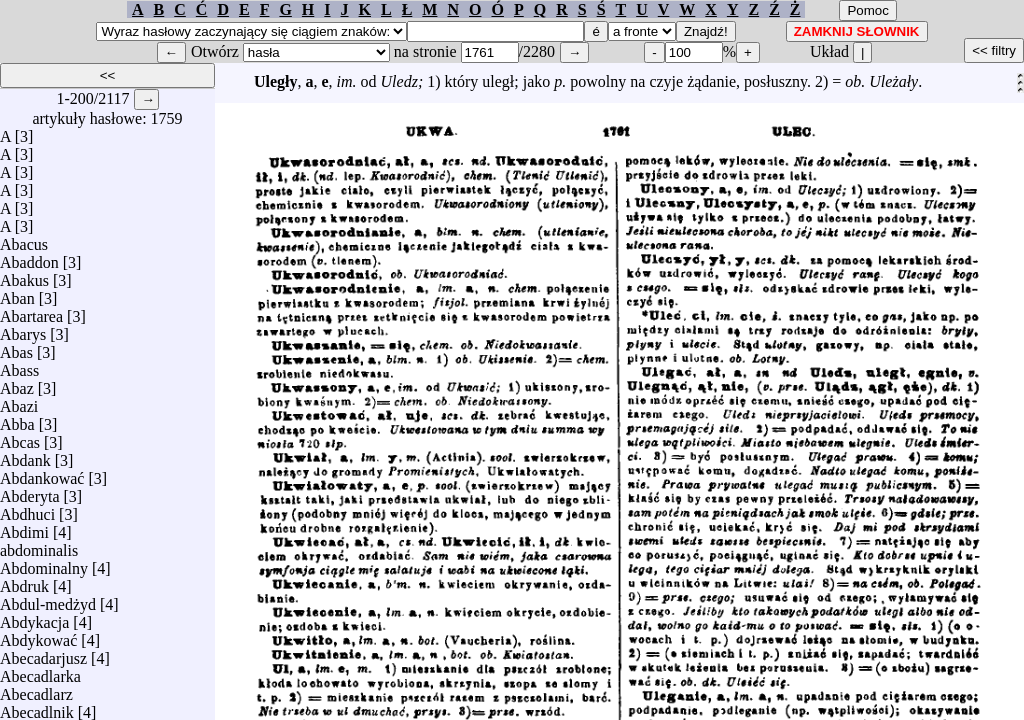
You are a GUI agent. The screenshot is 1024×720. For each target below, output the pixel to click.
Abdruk (24, 581)
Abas (16, 347)
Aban (17, 293)
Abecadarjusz (43, 653)
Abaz (17, 383)
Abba (17, 419)
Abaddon (29, 257)
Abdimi (24, 527)
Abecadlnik (37, 707)
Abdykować (38, 635)
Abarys (23, 329)
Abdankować (42, 473)
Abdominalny (44, 563)
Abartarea (31, 311)
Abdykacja (34, 617)
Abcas (20, 437)
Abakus (24, 275)
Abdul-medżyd (48, 599)
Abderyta (30, 491)
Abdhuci (27, 509)
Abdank (25, 455)
